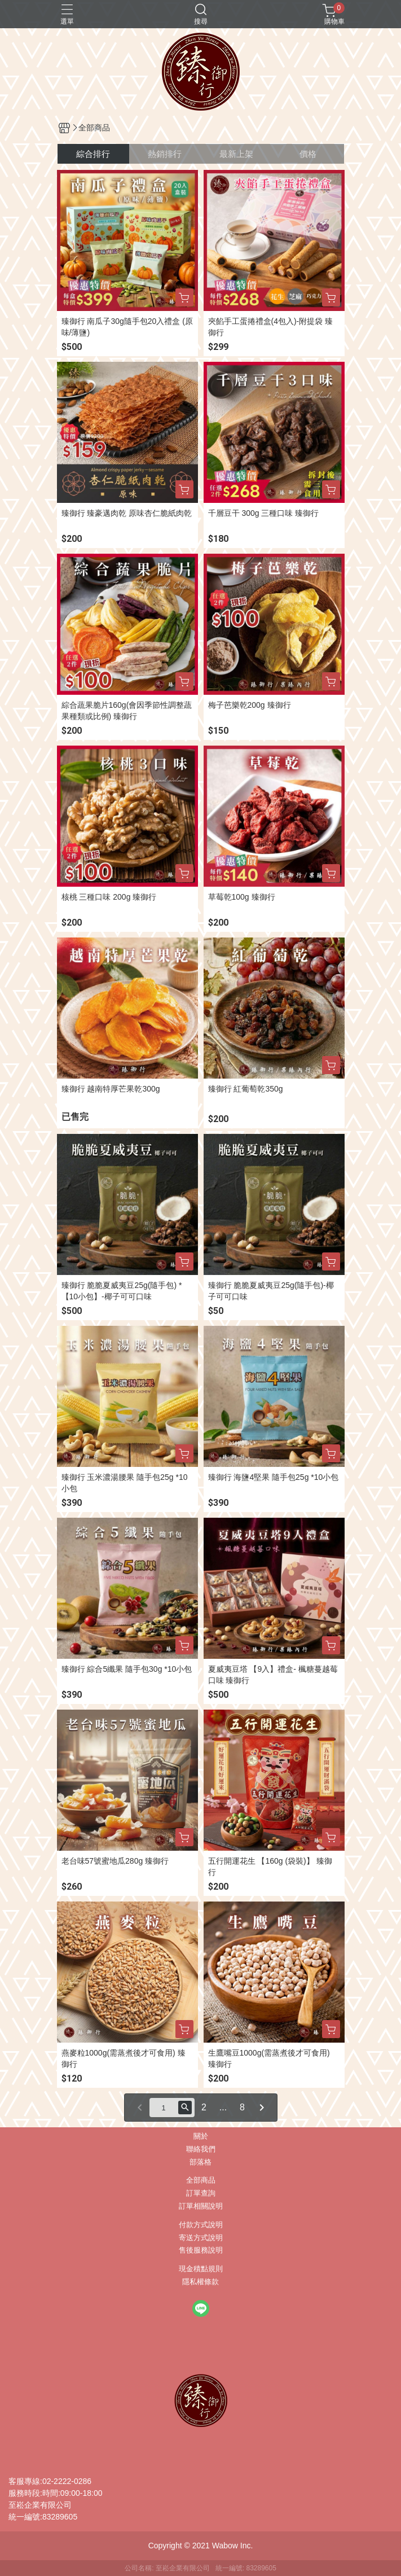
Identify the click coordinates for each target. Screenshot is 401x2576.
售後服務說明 (201, 2250)
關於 (200, 2136)
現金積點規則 (201, 2269)
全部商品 (200, 2180)
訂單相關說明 (201, 2206)
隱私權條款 (200, 2282)
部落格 (200, 2162)
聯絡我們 (200, 2149)
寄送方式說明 (201, 2238)
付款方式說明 (201, 2225)
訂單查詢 (200, 2193)
